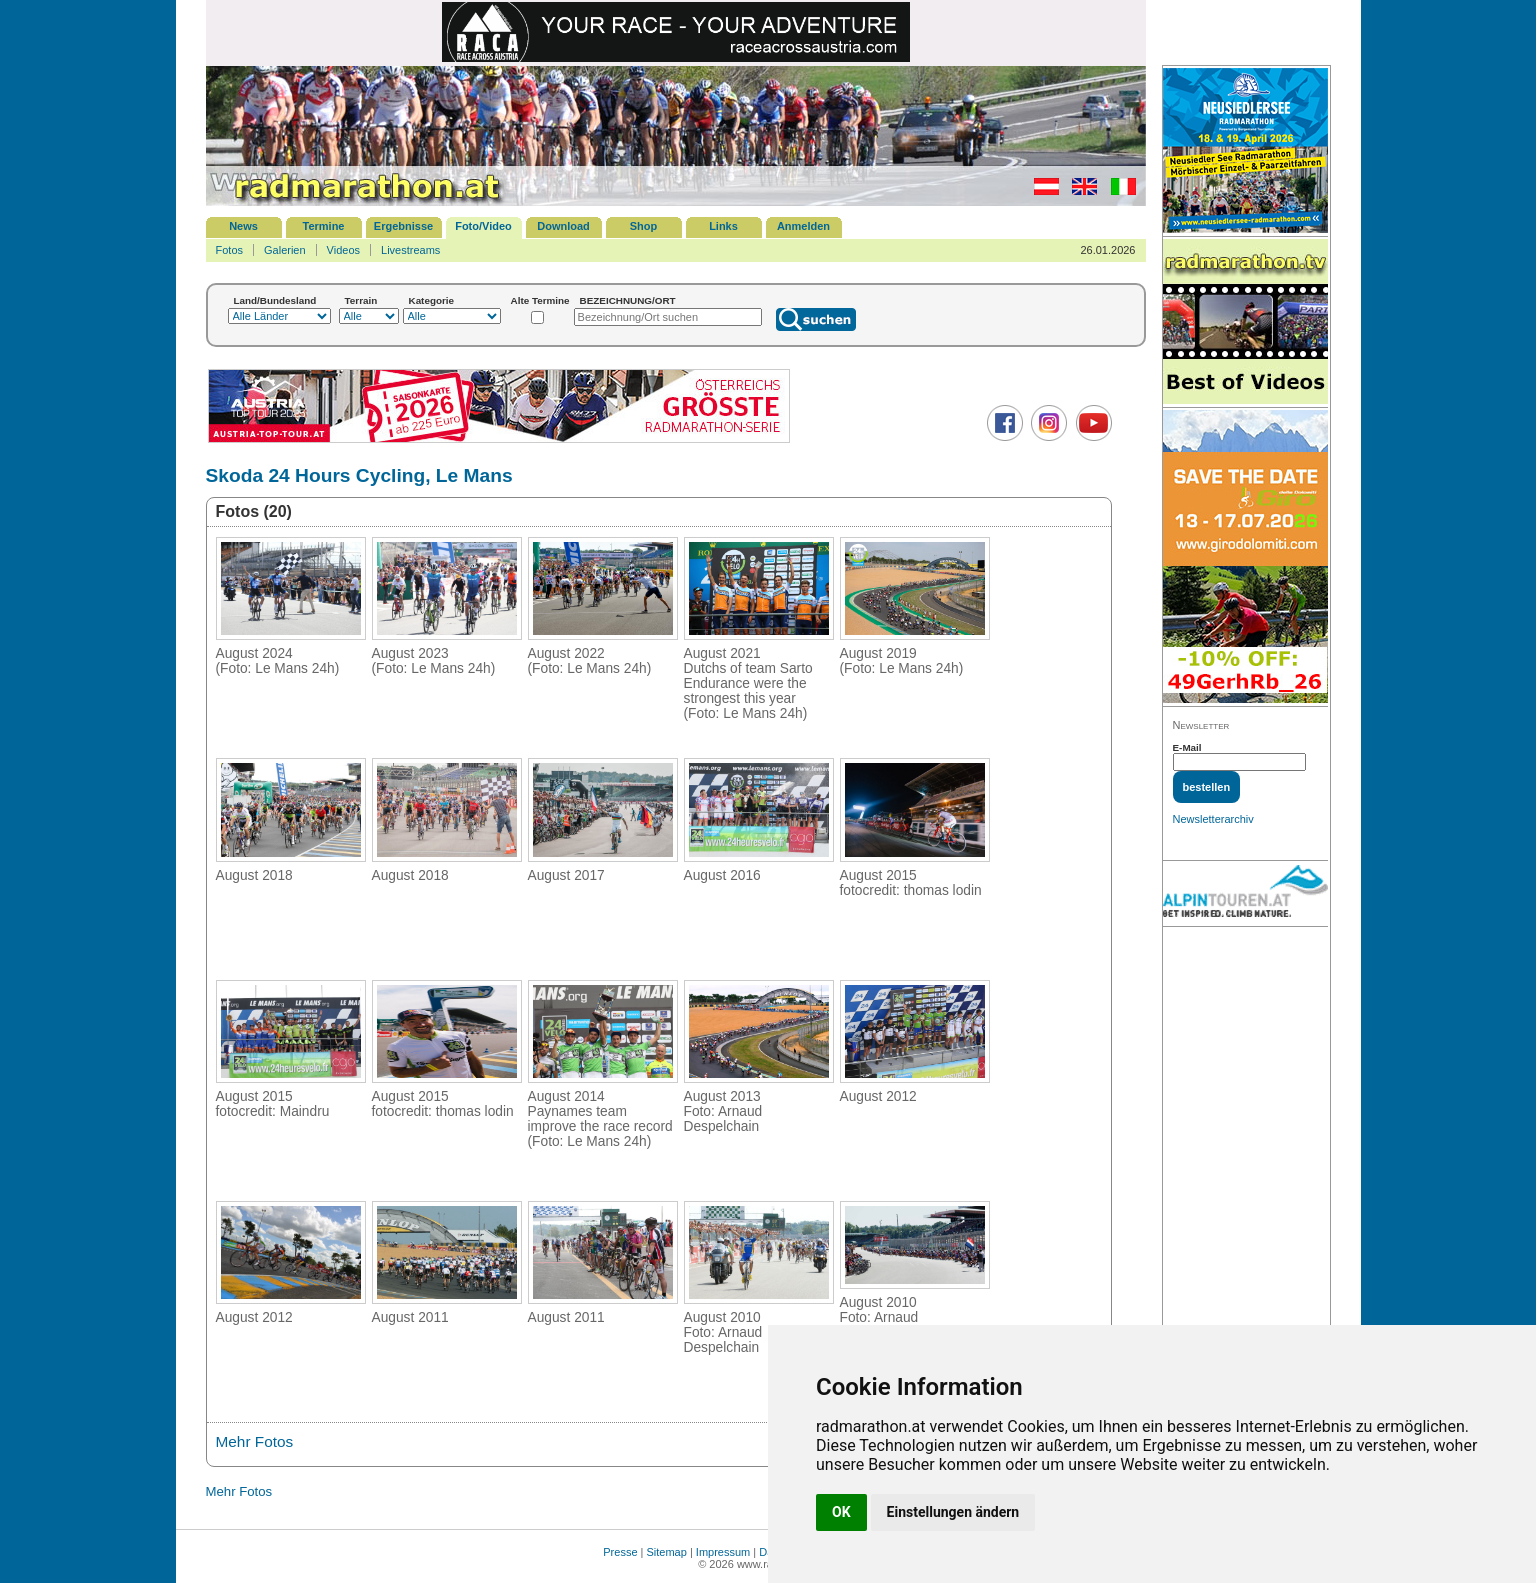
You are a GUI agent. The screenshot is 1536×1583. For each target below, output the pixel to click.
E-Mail (1187, 747)
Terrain (361, 300)
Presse (620, 1552)
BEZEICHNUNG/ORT (628, 300)
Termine (324, 226)
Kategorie (432, 300)
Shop (644, 226)
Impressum (723, 1552)
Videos (343, 250)
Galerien (285, 250)
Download (563, 226)
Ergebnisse (403, 226)
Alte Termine (540, 300)
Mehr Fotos (255, 1441)
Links (723, 226)
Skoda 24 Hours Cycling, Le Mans (359, 475)
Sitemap (667, 1552)
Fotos (230, 250)
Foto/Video (483, 226)
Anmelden (803, 226)
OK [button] (841, 1512)
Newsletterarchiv (1213, 819)
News (243, 226)
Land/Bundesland (275, 300)
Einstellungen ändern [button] (953, 1512)
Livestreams (410, 250)
